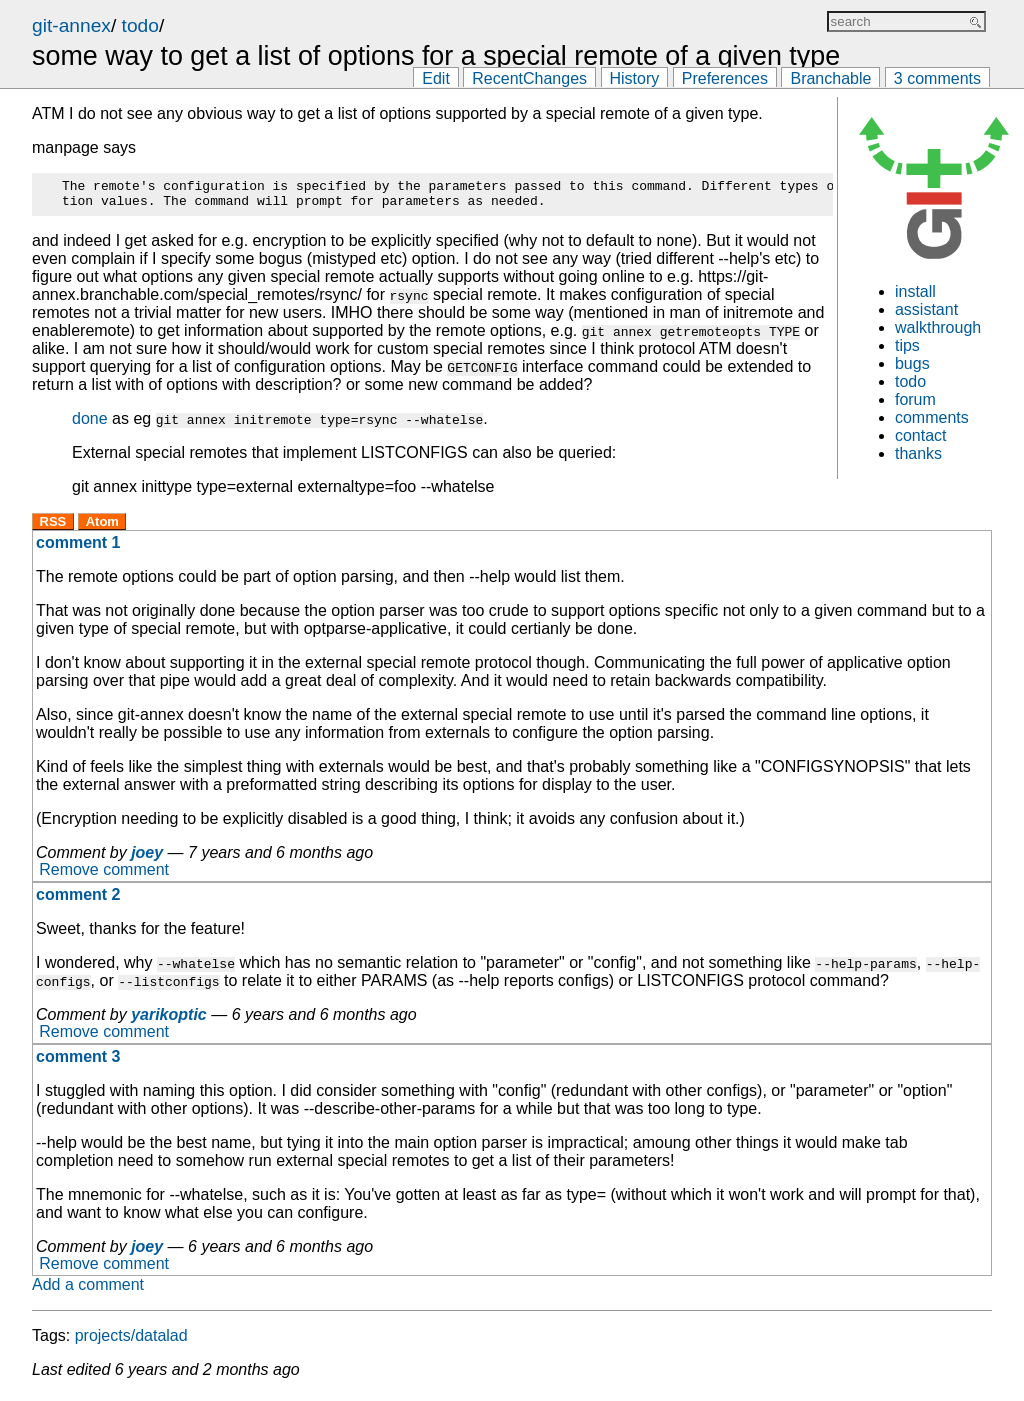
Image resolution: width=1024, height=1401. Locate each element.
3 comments (937, 78)
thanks (918, 453)
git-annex (71, 25)
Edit (436, 78)
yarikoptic (169, 1020)
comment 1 (78, 548)
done (90, 424)
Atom (102, 527)
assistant (926, 309)
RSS (53, 527)
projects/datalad (131, 1341)
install (915, 291)
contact (921, 435)
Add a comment (88, 1290)
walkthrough (938, 327)
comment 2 (78, 900)
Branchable (830, 78)
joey (147, 858)
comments (932, 417)
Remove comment (104, 876)
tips (907, 345)
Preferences (725, 78)
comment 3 (78, 1062)
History (635, 78)
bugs (912, 363)
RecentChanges (529, 78)
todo (140, 25)
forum (915, 399)
